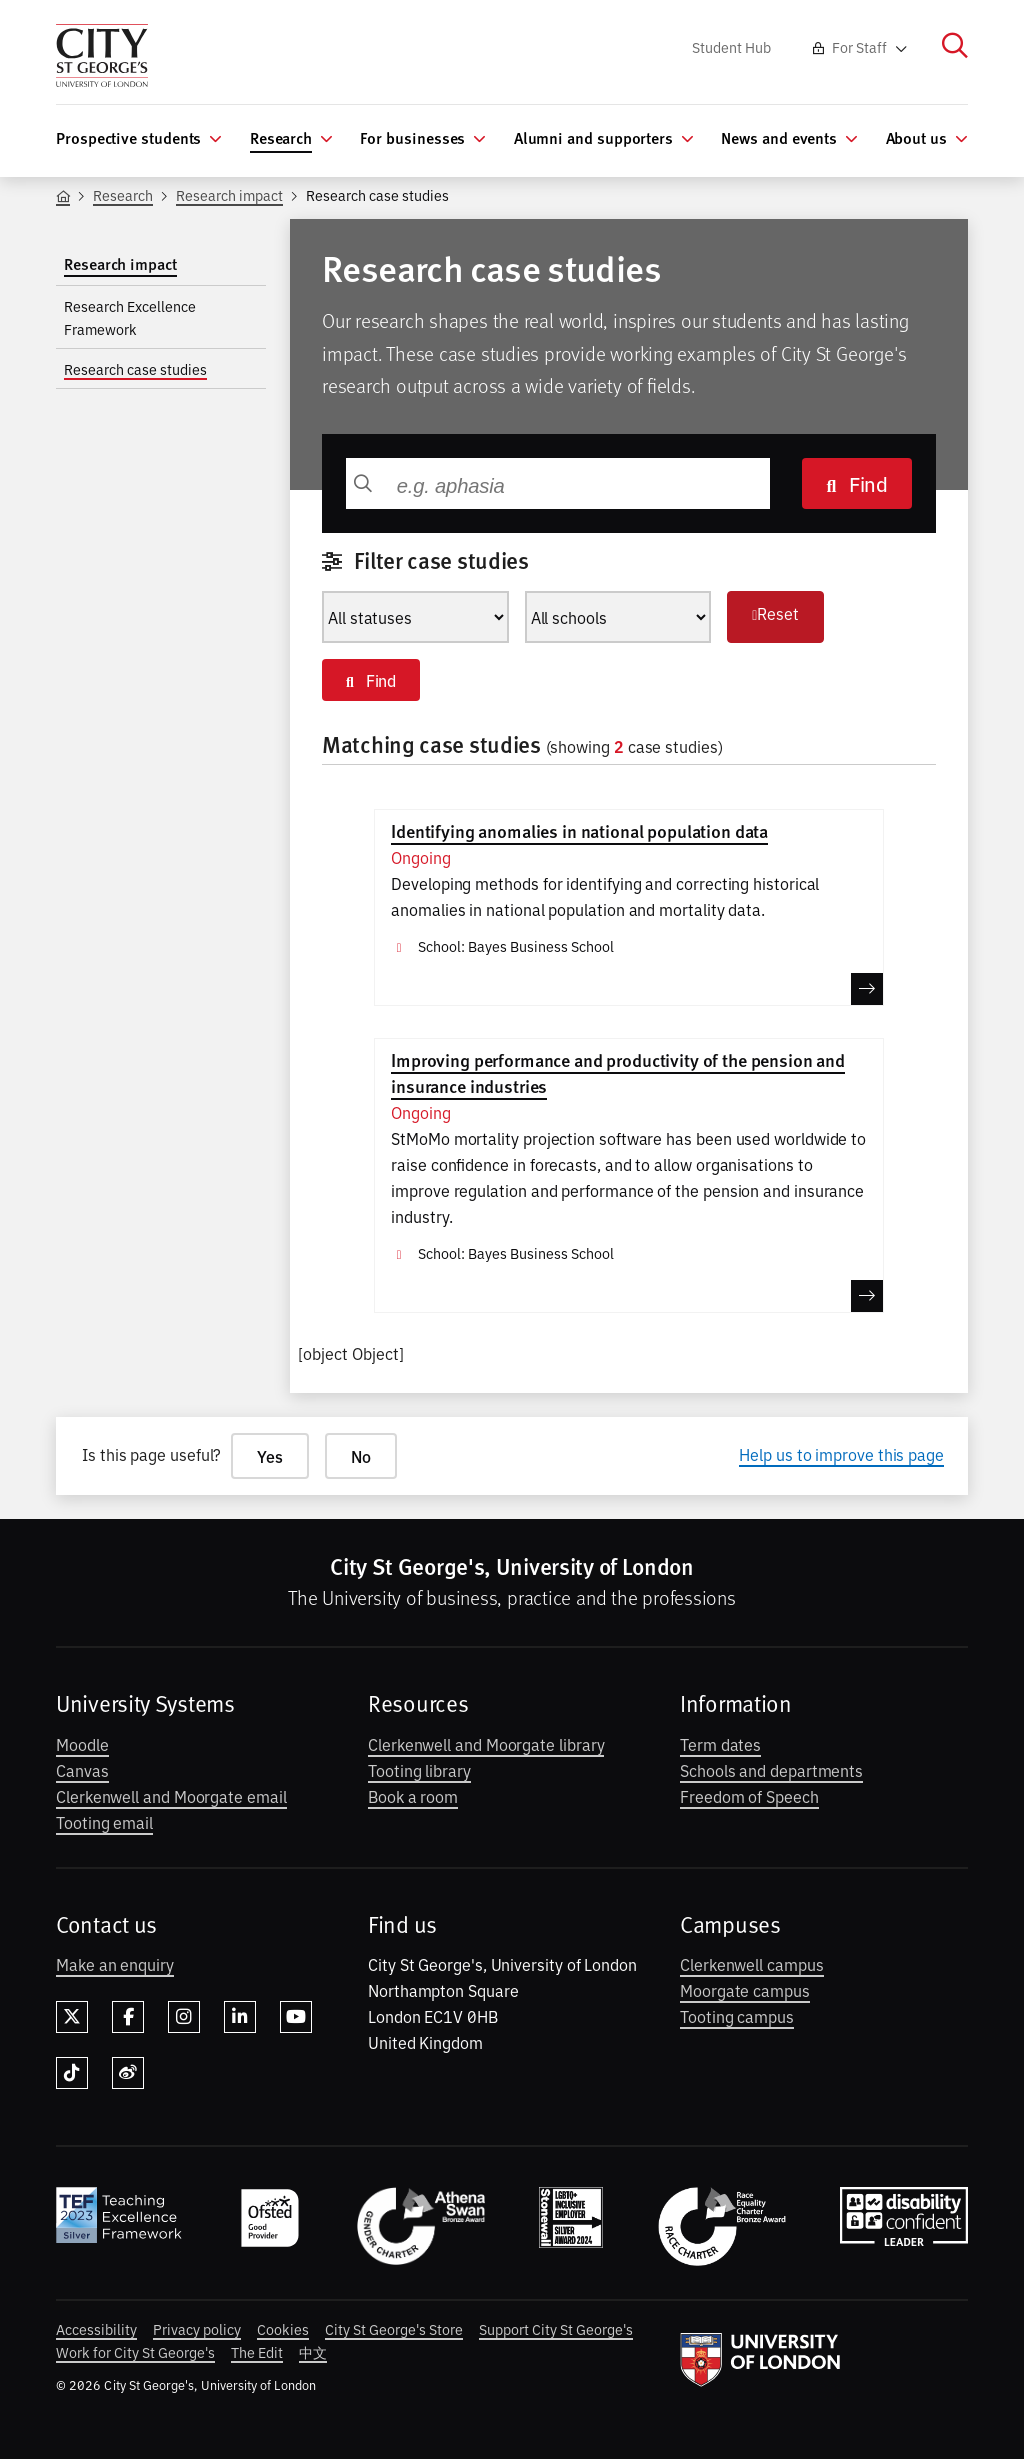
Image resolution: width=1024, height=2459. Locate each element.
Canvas (82, 1770)
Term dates (720, 1744)
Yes (270, 1456)
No (361, 1456)
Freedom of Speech (749, 1796)
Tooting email (104, 1822)
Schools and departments (771, 1770)
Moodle (82, 1744)
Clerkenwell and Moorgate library (486, 1744)
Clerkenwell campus (752, 1964)
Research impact (229, 194)
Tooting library (419, 1770)
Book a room (413, 1796)
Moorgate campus (745, 1990)
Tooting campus (737, 2016)
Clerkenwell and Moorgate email (171, 1796)
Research (123, 194)
